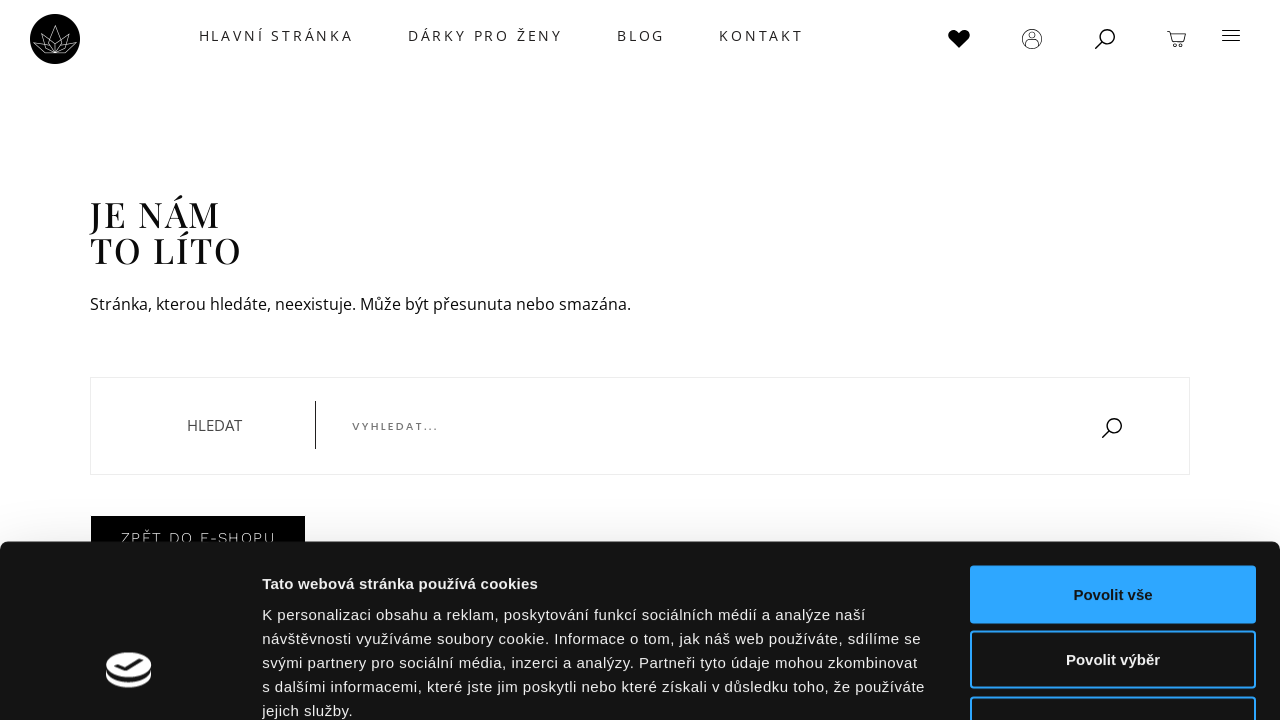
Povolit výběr (1113, 523)
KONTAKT (758, 35)
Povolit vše (1112, 457)
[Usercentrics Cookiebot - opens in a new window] (129, 681)
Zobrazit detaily (1057, 680)
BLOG (638, 35)
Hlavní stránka (272, 35)
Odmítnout (1113, 588)
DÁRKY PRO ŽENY (482, 35)
